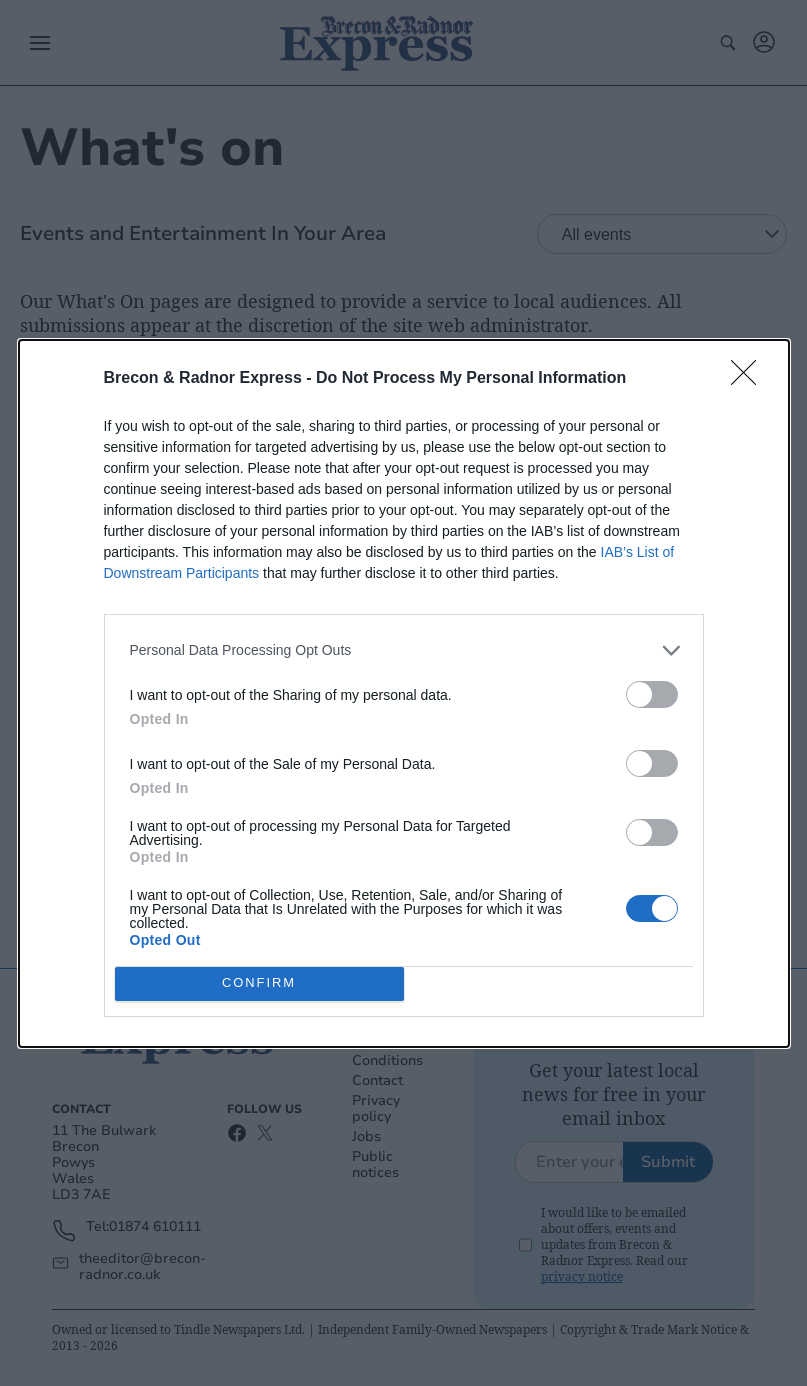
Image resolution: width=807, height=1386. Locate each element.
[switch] (652, 694)
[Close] (750, 379)
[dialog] (404, 693)
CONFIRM (259, 983)
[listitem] (404, 650)
